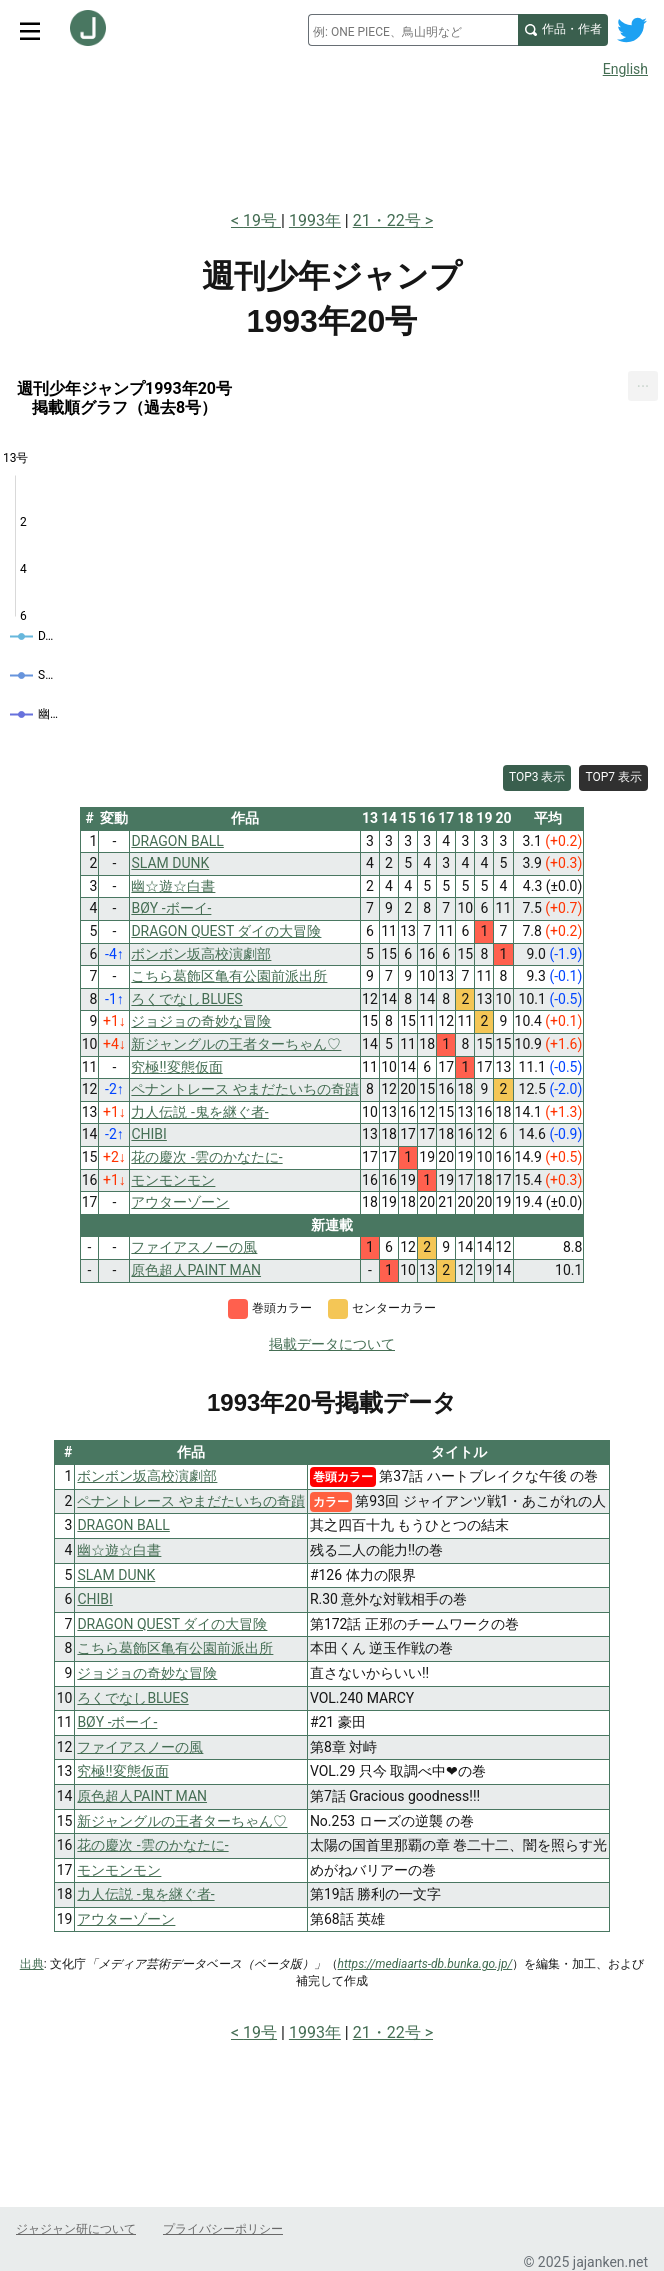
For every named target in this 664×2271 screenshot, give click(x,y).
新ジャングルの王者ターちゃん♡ (182, 1821)
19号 (262, 220)
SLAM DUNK (116, 1575)
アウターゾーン (126, 1919)
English (625, 69)
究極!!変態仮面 (122, 1771)
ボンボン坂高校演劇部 (147, 1476)
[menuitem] (643, 387)
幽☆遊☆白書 (119, 1550)
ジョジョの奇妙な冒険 (147, 1673)
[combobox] (413, 30)
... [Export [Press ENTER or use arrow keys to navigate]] (643, 382)
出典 (32, 1964)
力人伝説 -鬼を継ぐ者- (145, 1894)
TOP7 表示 (613, 777)
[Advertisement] (332, 138)
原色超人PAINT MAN (142, 1796)
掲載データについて (332, 1344)
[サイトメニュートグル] (30, 30)
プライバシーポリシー (223, 2229)
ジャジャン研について (76, 2229)
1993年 (315, 220)
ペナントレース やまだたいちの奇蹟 (190, 1501)
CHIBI (94, 1599)
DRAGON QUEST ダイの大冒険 (172, 1624)
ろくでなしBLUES (132, 1698)
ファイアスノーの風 (140, 1747)
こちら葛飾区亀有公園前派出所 (175, 1648)
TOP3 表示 (537, 777)
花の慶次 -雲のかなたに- (152, 1845)
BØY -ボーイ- (117, 1722)
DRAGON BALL (123, 1525)
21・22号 (387, 220)
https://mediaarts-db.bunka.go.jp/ (425, 1964)
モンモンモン (119, 1870)
